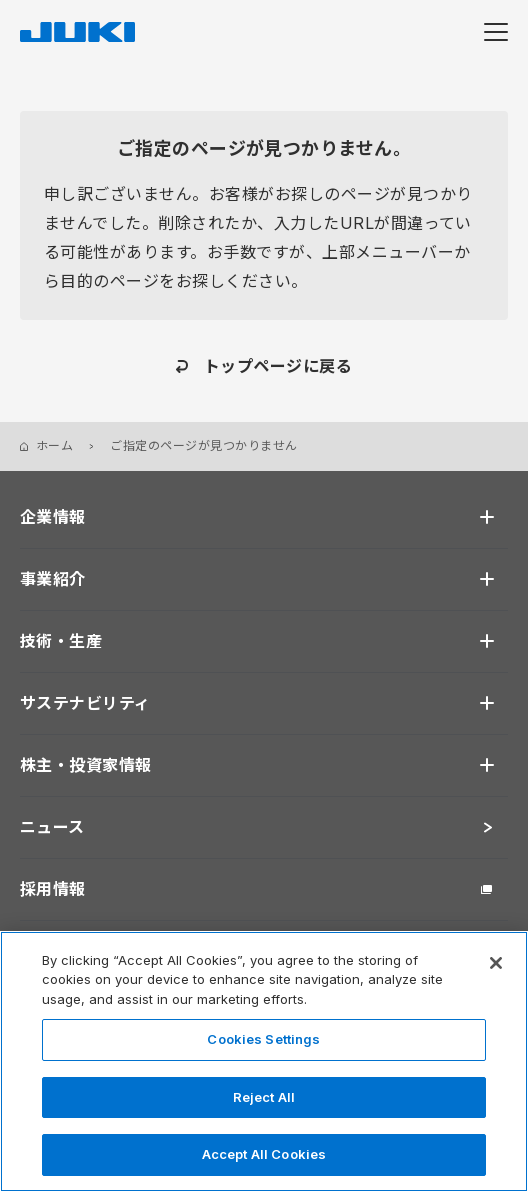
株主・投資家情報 (86, 765)
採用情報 (53, 889)
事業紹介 (53, 579)
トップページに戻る (278, 366)
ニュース (52, 827)
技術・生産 (61, 641)
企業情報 (53, 517)
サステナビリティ (85, 703)
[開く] (487, 517)
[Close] (496, 963)
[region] (264, 1061)
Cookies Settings (263, 1039)
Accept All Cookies (264, 1154)
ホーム (54, 445)
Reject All (264, 1097)
